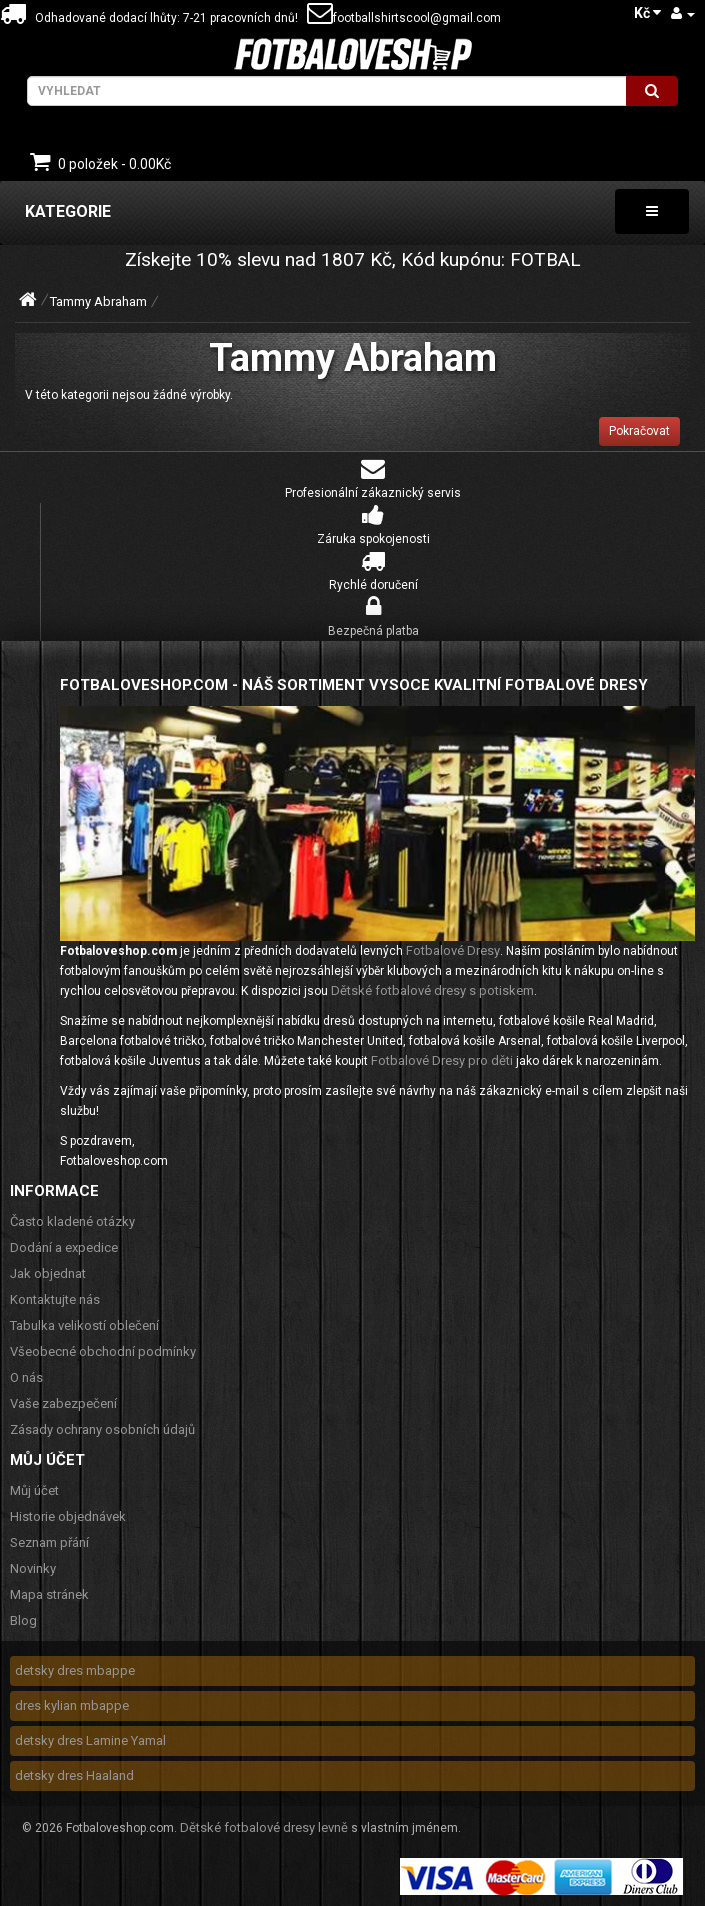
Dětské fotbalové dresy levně (264, 1827)
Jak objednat (48, 1273)
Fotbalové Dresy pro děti (442, 1060)
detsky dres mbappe (75, 1670)
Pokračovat (639, 431)
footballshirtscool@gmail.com (404, 18)
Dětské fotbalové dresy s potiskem (432, 990)
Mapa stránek (49, 1594)
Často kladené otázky (72, 1221)
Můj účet (34, 1490)
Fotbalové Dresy (453, 950)
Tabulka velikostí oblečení (84, 1325)
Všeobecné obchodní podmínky (103, 1351)
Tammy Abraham (98, 301)
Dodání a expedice (64, 1247)
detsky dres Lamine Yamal (90, 1740)
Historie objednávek (68, 1516)
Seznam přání (49, 1542)
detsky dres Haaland (74, 1775)
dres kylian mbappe (72, 1705)
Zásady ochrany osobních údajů (102, 1429)
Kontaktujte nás (55, 1299)
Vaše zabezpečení (63, 1403)
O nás (26, 1377)
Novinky (33, 1568)
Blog (23, 1620)
